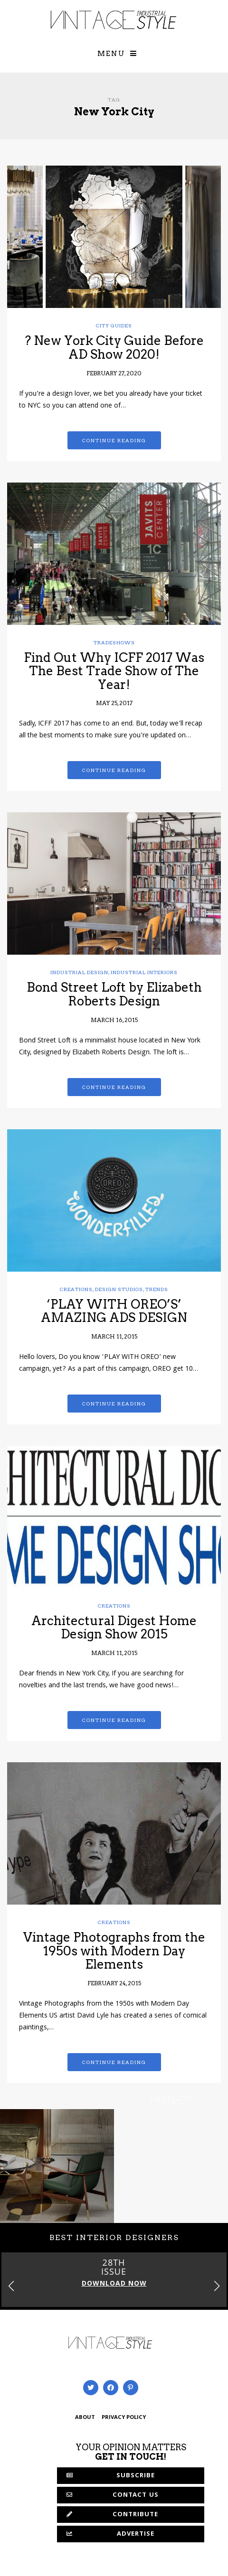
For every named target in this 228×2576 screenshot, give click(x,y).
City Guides (114, 325)
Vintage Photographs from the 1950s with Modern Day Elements (114, 1951)
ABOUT (85, 2417)
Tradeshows (114, 642)
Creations (76, 1289)
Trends (156, 1289)
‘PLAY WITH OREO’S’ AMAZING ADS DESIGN (114, 1311)
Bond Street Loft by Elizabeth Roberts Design (114, 994)
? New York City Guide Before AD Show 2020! (114, 347)
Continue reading (114, 440)
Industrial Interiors (144, 972)
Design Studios (119, 1289)
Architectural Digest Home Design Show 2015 (114, 1627)
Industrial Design (79, 972)
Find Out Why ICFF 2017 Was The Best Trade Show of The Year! (114, 671)
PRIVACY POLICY (124, 2417)
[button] (216, 2285)
